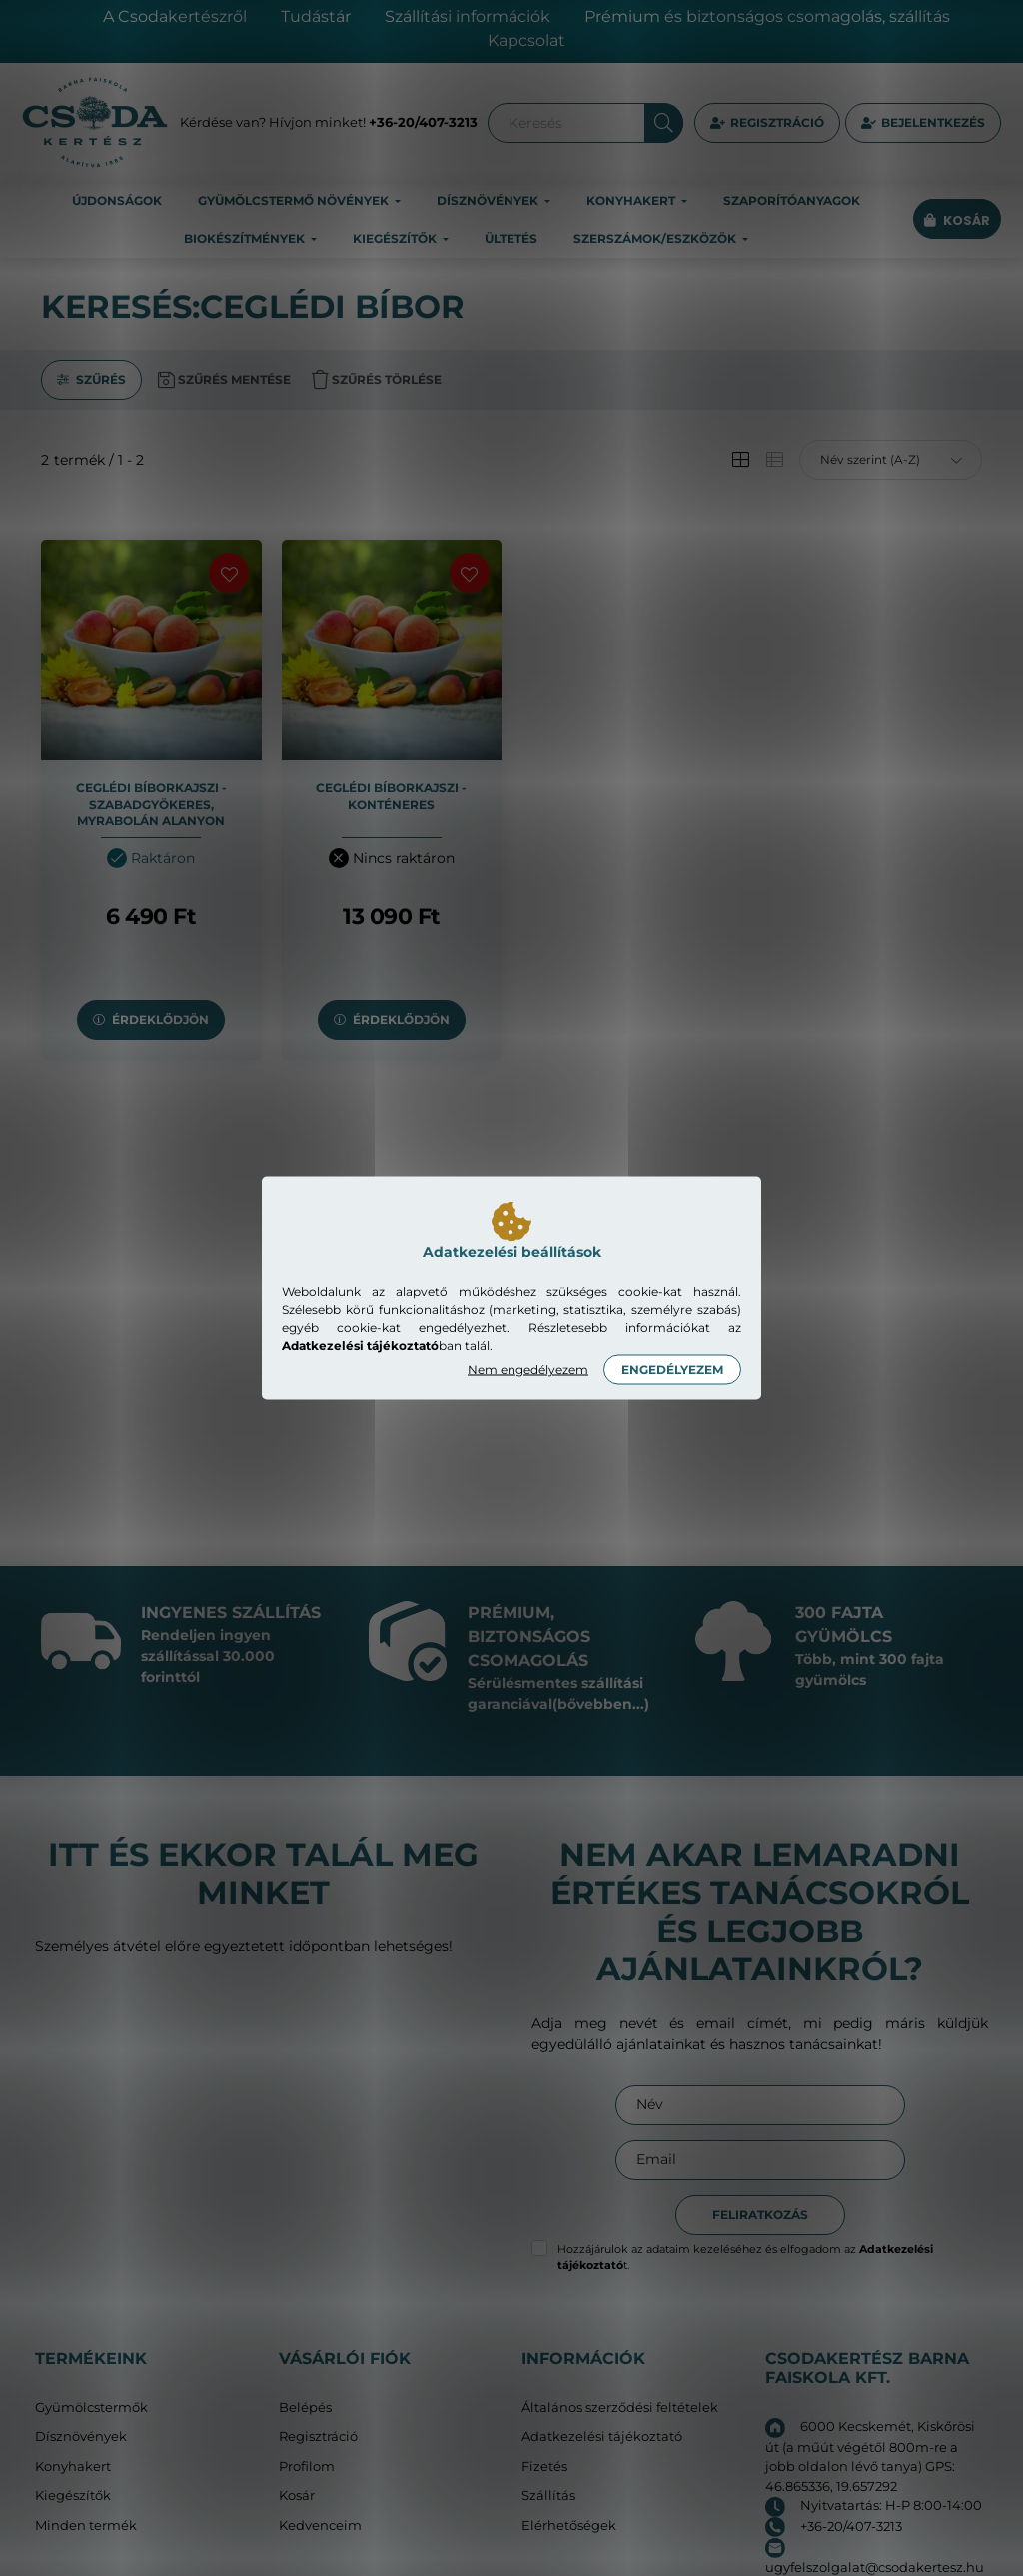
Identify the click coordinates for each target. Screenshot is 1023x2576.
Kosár (297, 2495)
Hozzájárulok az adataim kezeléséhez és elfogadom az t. (745, 2257)
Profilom (307, 2466)
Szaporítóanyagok (791, 200)
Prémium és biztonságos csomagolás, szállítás (767, 16)
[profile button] (923, 123)
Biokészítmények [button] (246, 238)
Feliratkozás (760, 2214)
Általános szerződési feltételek (619, 2407)
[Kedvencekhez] (229, 573)
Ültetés (511, 238)
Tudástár (316, 16)
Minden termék (86, 2525)
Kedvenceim (320, 2525)
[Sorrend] (890, 460)
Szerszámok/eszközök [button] (656, 238)
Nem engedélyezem (528, 1369)
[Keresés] (585, 123)
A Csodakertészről (175, 16)
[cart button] (957, 220)
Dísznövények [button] (489, 200)
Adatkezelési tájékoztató (601, 2436)
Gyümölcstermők (91, 2407)
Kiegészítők (73, 2495)
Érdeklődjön (160, 1019)
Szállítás (548, 2495)
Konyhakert (73, 2466)
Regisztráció (777, 122)
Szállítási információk (467, 16)
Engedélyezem (672, 1369)
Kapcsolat (526, 40)
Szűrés (101, 379)
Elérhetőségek (568, 2525)
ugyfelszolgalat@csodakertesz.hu (874, 2567)
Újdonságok (117, 200)
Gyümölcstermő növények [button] (295, 200)
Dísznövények (81, 2436)
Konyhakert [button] (632, 200)
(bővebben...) (600, 1704)
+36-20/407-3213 (423, 122)
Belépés (305, 2407)
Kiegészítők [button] (396, 238)
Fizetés (544, 2466)
